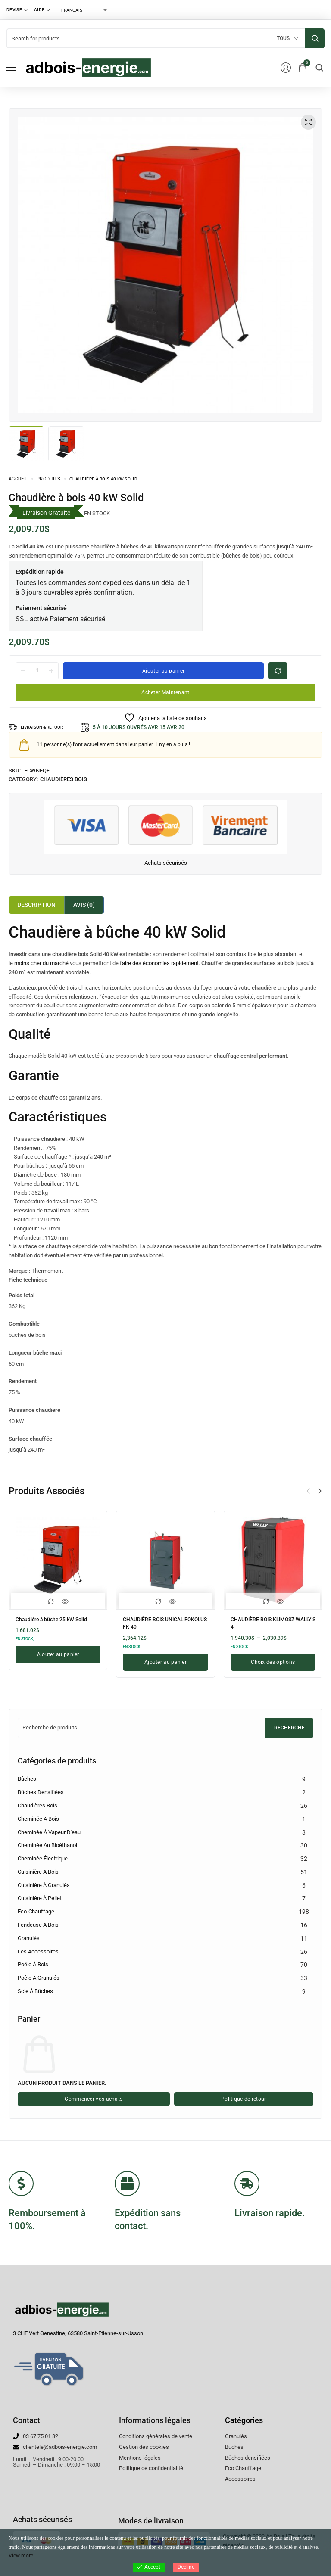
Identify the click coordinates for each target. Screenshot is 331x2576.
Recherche (289, 1728)
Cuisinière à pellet (40, 1898)
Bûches (27, 1778)
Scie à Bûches (35, 1991)
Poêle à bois (33, 1964)
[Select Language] (84, 9)
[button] (319, 1491)
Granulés (29, 1938)
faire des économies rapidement (159, 963)
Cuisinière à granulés (44, 1885)
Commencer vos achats (93, 2099)
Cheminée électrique (43, 1858)
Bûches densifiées (41, 1792)
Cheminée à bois (38, 1819)
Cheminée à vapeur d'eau (49, 1832)
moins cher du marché (41, 963)
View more (21, 2556)
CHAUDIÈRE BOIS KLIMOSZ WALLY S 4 (267, 1622)
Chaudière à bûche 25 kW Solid (58, 1619)
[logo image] (88, 67)
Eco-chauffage (36, 1911)
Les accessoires (38, 1951)
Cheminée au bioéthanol (47, 1845)
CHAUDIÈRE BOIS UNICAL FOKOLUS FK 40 (157, 1622)
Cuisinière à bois (38, 1872)
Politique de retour (243, 2099)
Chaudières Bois (63, 779)
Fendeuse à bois (38, 1925)
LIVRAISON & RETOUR (46, 727)
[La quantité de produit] (37, 670)
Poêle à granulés (38, 1978)
